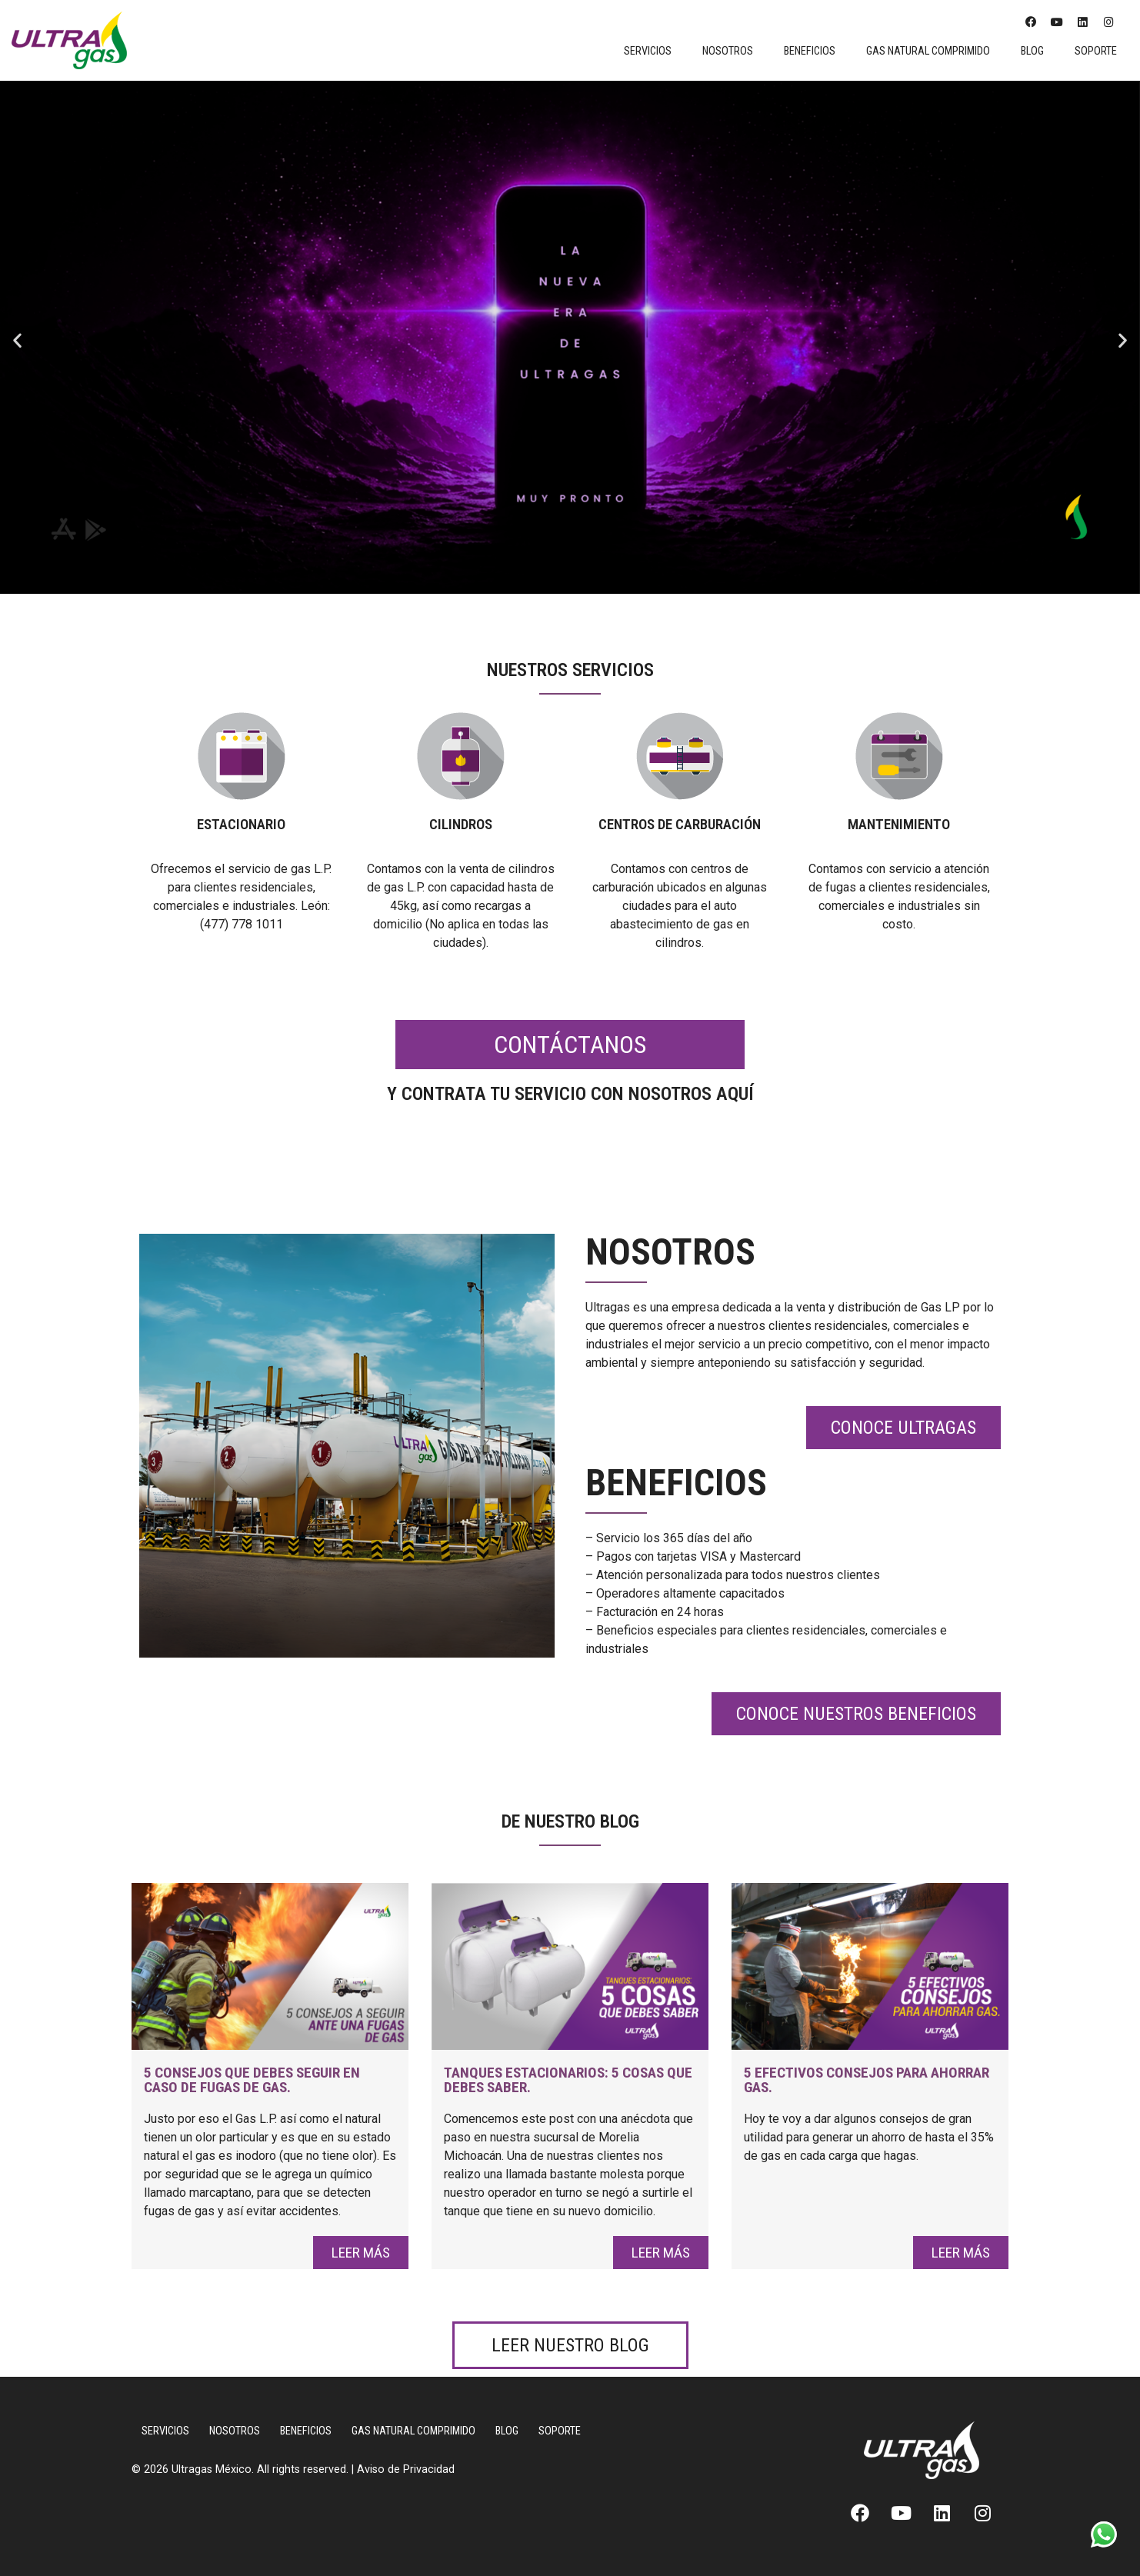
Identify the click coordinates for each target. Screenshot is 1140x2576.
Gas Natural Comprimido (928, 51)
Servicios (648, 51)
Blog (1032, 51)
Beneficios (809, 51)
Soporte (1096, 51)
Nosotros (727, 51)
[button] (17, 340)
